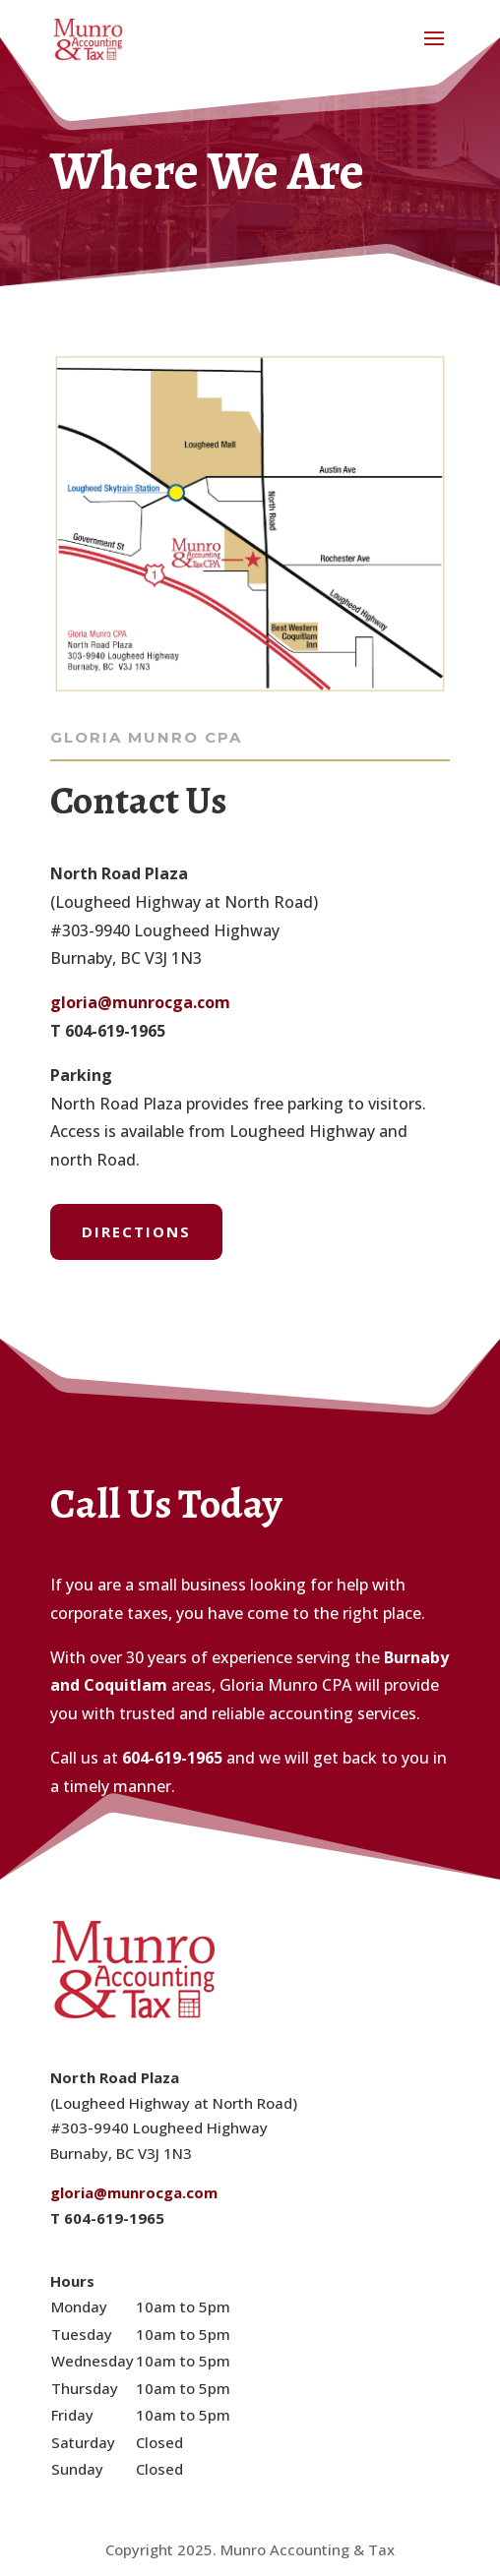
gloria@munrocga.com (140, 1002)
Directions (136, 1231)
